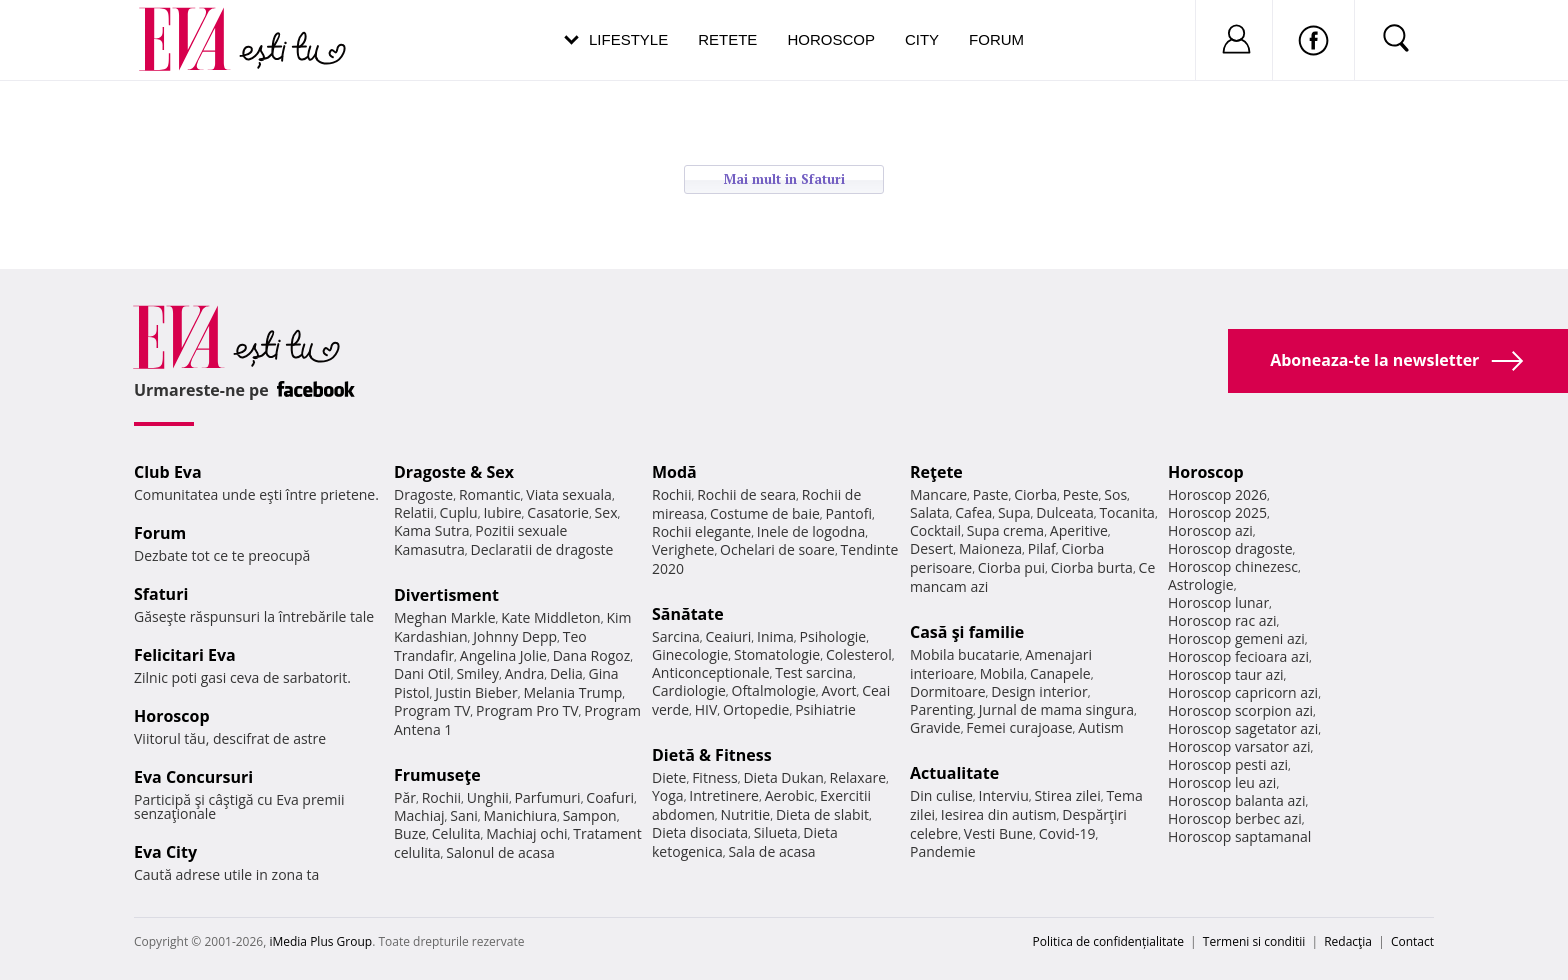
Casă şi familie (967, 632)
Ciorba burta (1092, 567)
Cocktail (935, 530)
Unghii (488, 797)
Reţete (936, 472)
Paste (991, 494)
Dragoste (423, 494)
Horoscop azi (1210, 530)
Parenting (941, 709)
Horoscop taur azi (1225, 674)
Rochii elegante (701, 531)
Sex (606, 512)
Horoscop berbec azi (1235, 818)
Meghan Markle (445, 617)
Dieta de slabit (822, 814)
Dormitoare (948, 691)
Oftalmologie (774, 690)
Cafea (973, 512)
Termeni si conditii (1254, 941)
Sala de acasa (771, 851)
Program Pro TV (527, 710)
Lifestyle (628, 39)
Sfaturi (161, 594)
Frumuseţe (437, 775)
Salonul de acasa (500, 852)
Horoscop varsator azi (1239, 746)
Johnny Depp (515, 636)
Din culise (941, 795)
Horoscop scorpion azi (1240, 710)
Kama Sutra (431, 530)
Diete (669, 777)
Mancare (938, 494)
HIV (706, 709)
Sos (1115, 494)
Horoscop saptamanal (1239, 836)
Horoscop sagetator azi (1243, 728)
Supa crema (1005, 530)
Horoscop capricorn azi (1243, 692)
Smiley (477, 673)
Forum (996, 39)
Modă (674, 472)
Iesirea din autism (999, 814)
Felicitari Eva (185, 655)
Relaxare (858, 777)
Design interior (1039, 691)
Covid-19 (1067, 833)
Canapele (1060, 673)
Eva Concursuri (193, 777)
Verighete (683, 549)
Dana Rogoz (592, 655)
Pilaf (1042, 548)
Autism (1101, 727)
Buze (410, 833)
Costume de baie (765, 513)
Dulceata (1064, 512)
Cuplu (459, 512)
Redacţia (1348, 941)
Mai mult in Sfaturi (784, 179)
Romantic (490, 494)
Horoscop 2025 (1217, 512)
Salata (930, 512)
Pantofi (849, 513)
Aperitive (1079, 530)
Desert (931, 548)
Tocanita (1127, 512)
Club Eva (168, 472)
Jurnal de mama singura (1056, 709)
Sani (464, 815)
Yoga (668, 795)
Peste (1081, 494)
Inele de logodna (811, 531)
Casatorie (558, 512)
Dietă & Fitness (712, 755)
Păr (405, 797)
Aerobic (790, 795)
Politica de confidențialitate (1108, 941)
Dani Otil (422, 673)
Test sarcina (814, 672)
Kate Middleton (551, 617)
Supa (1014, 512)
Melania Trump (572, 692)
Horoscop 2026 (1217, 494)
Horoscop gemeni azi (1236, 638)
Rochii (441, 797)
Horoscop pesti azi (1228, 764)
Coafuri (610, 797)
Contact (1412, 941)
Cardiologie (689, 690)
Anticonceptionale (711, 672)
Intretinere (724, 795)
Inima (775, 636)
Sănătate (688, 614)
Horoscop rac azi (1222, 620)
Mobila (1002, 673)
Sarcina (676, 636)
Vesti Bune (998, 833)
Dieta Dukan (783, 777)
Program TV (432, 710)
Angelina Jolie (503, 655)
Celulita (456, 833)
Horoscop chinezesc (1233, 566)
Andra (525, 673)
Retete (727, 39)
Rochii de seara (746, 494)
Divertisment (446, 595)
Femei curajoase (1019, 727)
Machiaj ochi (526, 833)
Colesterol (859, 654)
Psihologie (833, 636)
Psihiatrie (825, 709)
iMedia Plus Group (320, 941)
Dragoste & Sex (454, 472)
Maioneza (990, 548)
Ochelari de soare (777, 549)
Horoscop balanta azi (1236, 800)
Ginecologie (690, 654)
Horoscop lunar (1218, 602)
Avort (838, 690)
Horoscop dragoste (1230, 548)
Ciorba (1035, 494)
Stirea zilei (1067, 795)
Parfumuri (548, 797)
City (922, 39)
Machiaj (419, 815)
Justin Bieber (476, 692)
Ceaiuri (729, 636)
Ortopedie (756, 709)
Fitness (715, 777)
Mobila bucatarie (965, 654)
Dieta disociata (700, 832)
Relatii (414, 512)
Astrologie (1201, 584)
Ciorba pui (1011, 567)
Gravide (935, 727)
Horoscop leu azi (1222, 782)
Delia (566, 673)
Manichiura (520, 815)
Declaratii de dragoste (542, 549)
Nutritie (745, 814)
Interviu (1004, 795)
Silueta (776, 832)
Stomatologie (777, 654)
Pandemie (943, 851)
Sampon (590, 815)
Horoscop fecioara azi (1238, 656)
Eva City (165, 852)
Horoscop (831, 39)
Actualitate (954, 773)
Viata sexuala (569, 494)
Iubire (502, 512)
